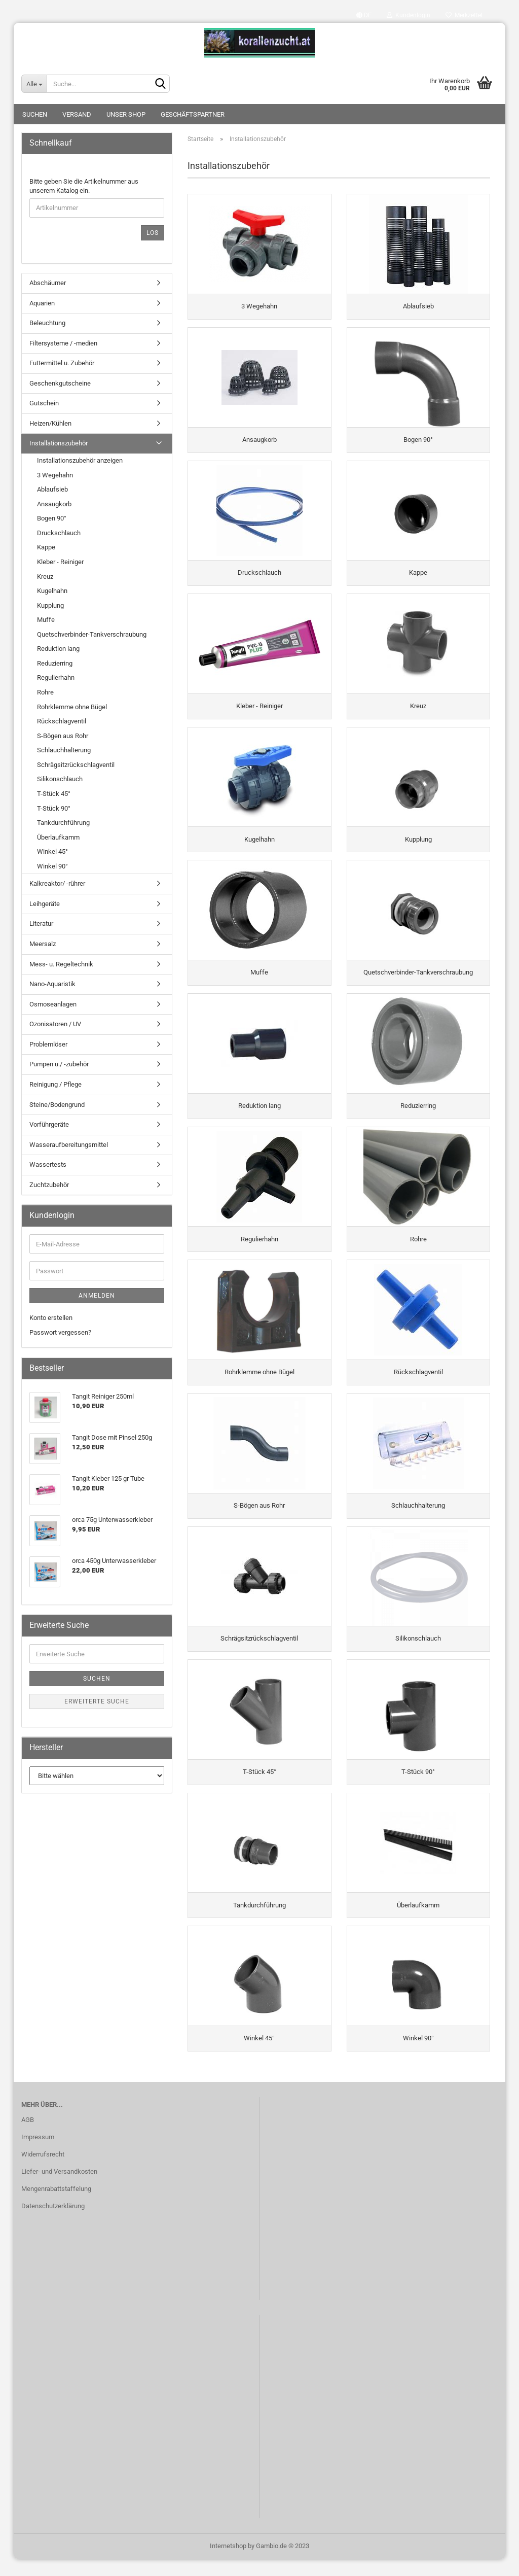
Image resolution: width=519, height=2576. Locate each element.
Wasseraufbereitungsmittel (68, 1144)
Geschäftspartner (193, 114)
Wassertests (47, 1164)
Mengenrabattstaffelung (56, 2205)
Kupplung (50, 605)
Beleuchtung (47, 323)
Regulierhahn (56, 677)
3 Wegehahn (55, 475)
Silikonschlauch (60, 779)
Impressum (37, 2154)
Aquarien (42, 303)
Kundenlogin (408, 15)
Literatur (41, 923)
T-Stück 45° (53, 793)
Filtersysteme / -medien (63, 343)
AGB (27, 2137)
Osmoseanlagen (53, 1004)
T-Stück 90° (53, 808)
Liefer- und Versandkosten (59, 2188)
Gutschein (44, 403)
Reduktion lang (58, 648)
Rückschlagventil (61, 721)
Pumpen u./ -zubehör (59, 1064)
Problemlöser (48, 1044)
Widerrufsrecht (42, 2171)
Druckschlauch (59, 533)
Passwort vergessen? (60, 1332)
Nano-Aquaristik (52, 984)
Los (152, 232)
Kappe (46, 547)
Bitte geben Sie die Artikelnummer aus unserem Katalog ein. (83, 186)
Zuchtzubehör (49, 1185)
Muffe (46, 619)
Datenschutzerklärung (53, 2222)
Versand (76, 114)
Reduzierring (54, 663)
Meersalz (42, 944)
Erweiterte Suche (96, 1701)
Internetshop (228, 2562)
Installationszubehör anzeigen (80, 460)
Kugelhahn (52, 591)
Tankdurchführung (63, 822)
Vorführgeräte (49, 1124)
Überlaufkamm (58, 837)
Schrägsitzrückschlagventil (76, 765)
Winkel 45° (52, 851)
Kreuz (45, 576)
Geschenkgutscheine (60, 383)
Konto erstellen (50, 1317)
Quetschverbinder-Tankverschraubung (91, 634)
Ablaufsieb (52, 489)
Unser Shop (125, 114)
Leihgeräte (44, 904)
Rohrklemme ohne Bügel (72, 707)
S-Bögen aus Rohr (62, 736)
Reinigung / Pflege (55, 1084)
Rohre (45, 692)
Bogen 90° (51, 518)
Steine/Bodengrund (57, 1104)
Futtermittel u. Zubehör (61, 363)
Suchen (34, 114)
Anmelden (97, 1295)
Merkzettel (464, 15)
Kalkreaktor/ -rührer (57, 883)
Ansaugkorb (54, 504)
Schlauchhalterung (64, 750)
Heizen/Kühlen (50, 423)
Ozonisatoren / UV (55, 1024)
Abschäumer (47, 283)
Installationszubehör (58, 443)
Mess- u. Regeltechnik (61, 964)
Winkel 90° (52, 866)
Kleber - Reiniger (60, 562)
